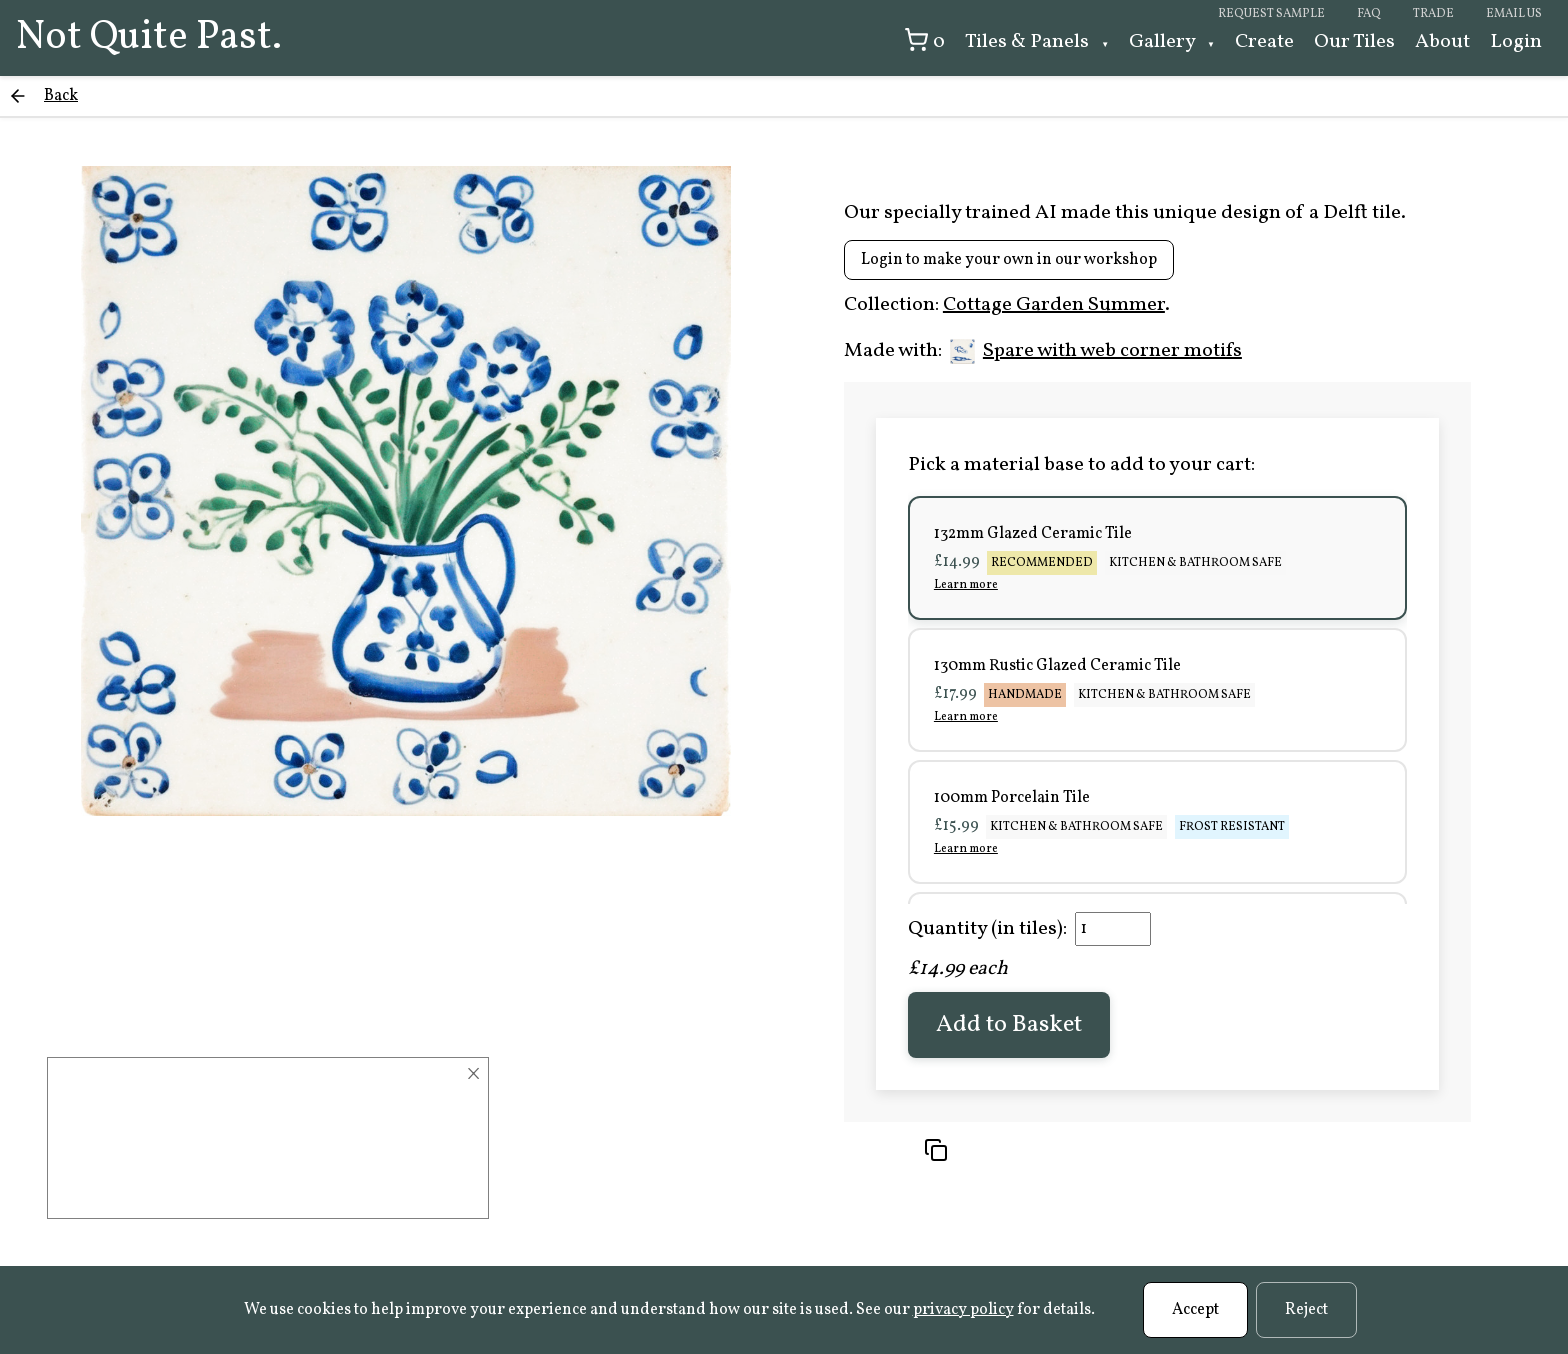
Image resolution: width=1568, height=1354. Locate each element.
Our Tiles (1354, 42)
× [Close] (473, 1074)
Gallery (1164, 42)
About (1442, 42)
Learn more (966, 585)
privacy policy (963, 1310)
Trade (1433, 14)
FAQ (1369, 14)
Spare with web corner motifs (1096, 351)
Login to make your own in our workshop (1009, 260)
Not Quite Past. (149, 38)
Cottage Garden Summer (1054, 305)
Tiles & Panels (1029, 42)
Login (1516, 42)
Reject (1306, 1310)
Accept (1195, 1310)
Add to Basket (1009, 1025)
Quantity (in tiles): (987, 929)
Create (1264, 42)
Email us (1514, 14)
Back (61, 96)
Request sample (1271, 14)
